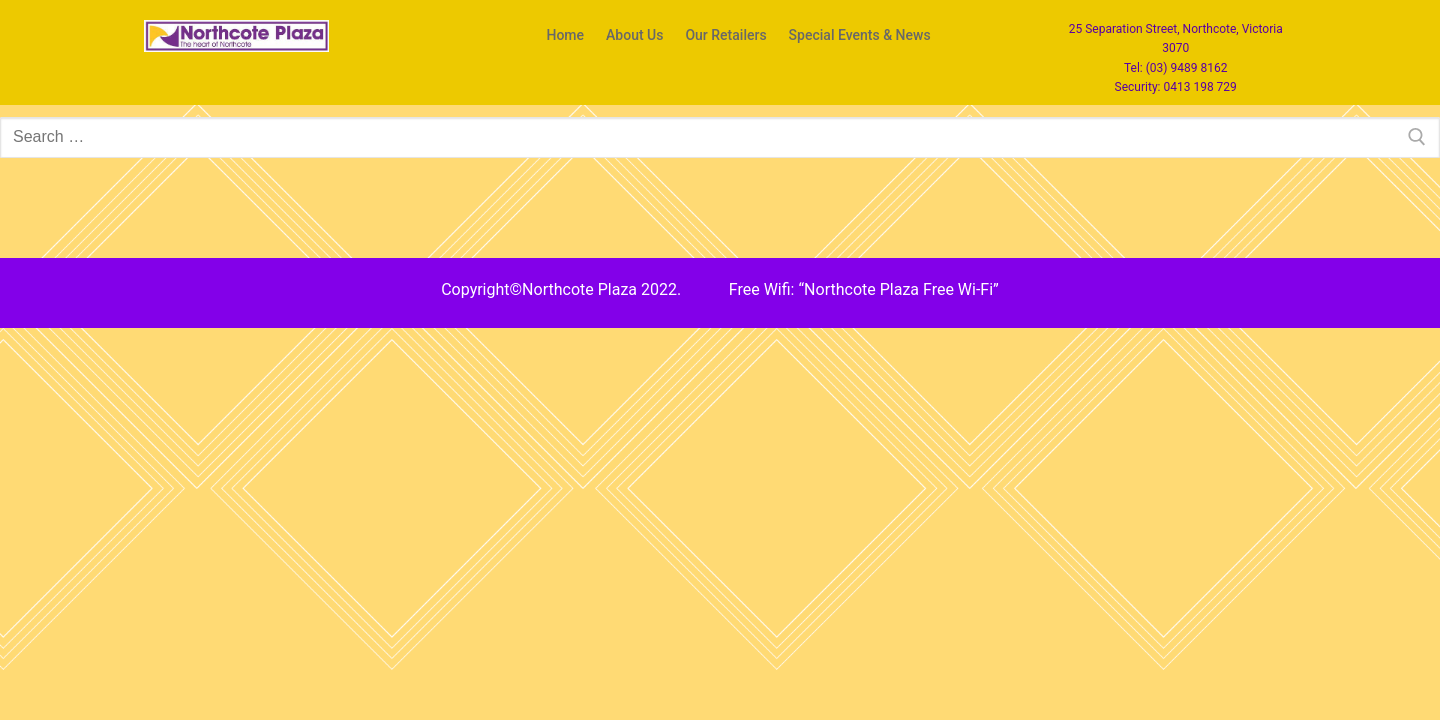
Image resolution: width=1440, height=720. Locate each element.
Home (565, 35)
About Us (634, 35)
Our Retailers (725, 35)
